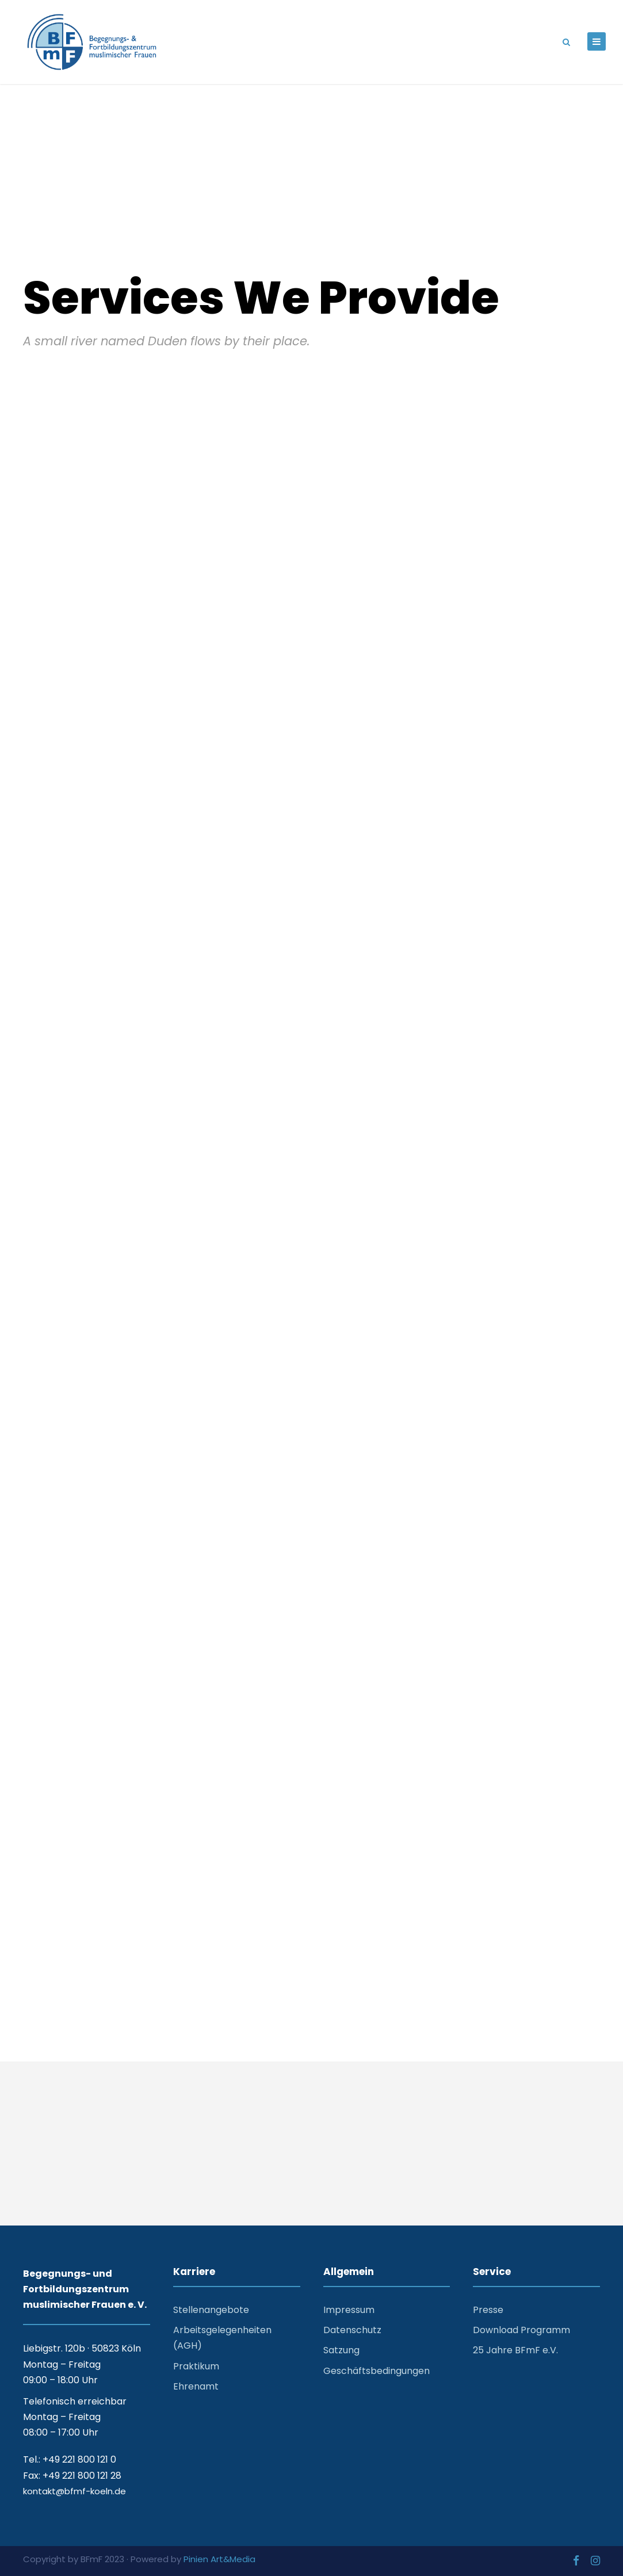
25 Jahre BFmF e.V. (515, 2350)
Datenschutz (352, 2330)
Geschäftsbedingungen (376, 2370)
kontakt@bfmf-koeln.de (74, 2491)
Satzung (341, 2350)
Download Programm (521, 2330)
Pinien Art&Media (219, 2559)
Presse (488, 2309)
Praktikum (196, 2366)
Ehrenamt (196, 2386)
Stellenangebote (211, 2309)
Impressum (348, 2309)
